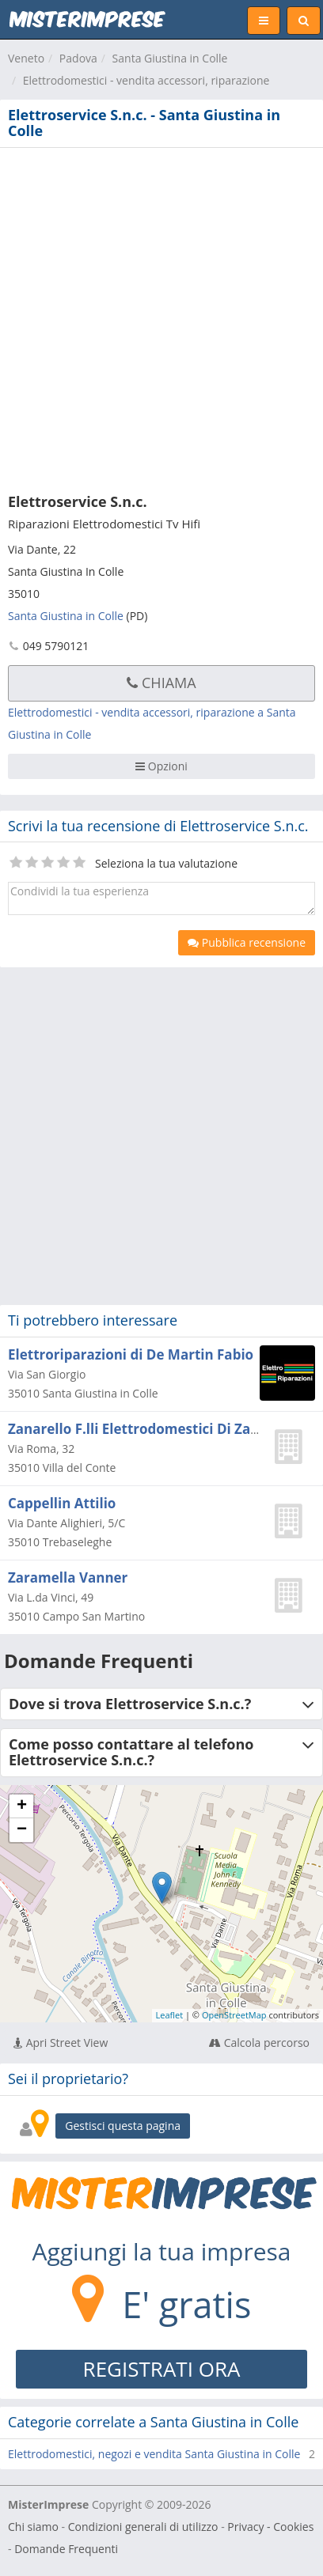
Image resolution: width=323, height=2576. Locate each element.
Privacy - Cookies (270, 2526)
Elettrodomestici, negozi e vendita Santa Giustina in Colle (154, 2453)
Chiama (161, 682)
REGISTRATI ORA (162, 2369)
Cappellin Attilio (62, 1503)
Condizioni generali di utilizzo (143, 2526)
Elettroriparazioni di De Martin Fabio (130, 1354)
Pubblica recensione (247, 942)
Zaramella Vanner (67, 1577)
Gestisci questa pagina (122, 2125)
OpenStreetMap (234, 2015)
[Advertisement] (161, 317)
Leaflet (170, 2015)
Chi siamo (33, 2526)
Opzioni (161, 766)
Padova (78, 58)
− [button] (22, 1830)
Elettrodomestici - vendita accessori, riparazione (146, 80)
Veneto (26, 58)
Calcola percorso (259, 2042)
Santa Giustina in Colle (170, 58)
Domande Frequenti (66, 2548)
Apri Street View (60, 2042)
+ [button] (22, 1806)
